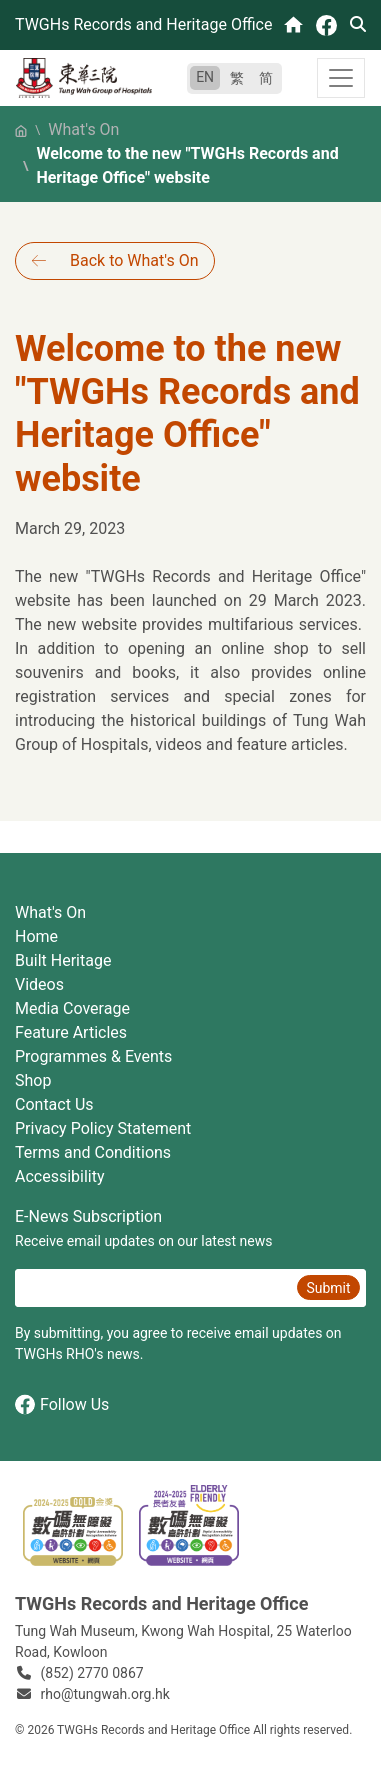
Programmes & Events (93, 1056)
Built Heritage (63, 960)
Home (36, 936)
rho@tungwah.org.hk (105, 1694)
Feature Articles (71, 1032)
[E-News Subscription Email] (153, 1288)
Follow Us (62, 1404)
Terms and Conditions (93, 1152)
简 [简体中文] (266, 78)
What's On (83, 129)
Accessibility (60, 1176)
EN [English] (205, 77)
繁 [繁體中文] (237, 78)
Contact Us (54, 1104)
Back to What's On (134, 260)
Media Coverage (72, 1008)
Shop (33, 1080)
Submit (328, 1288)
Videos (39, 984)
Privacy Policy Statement (103, 1128)
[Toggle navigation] (341, 78)
